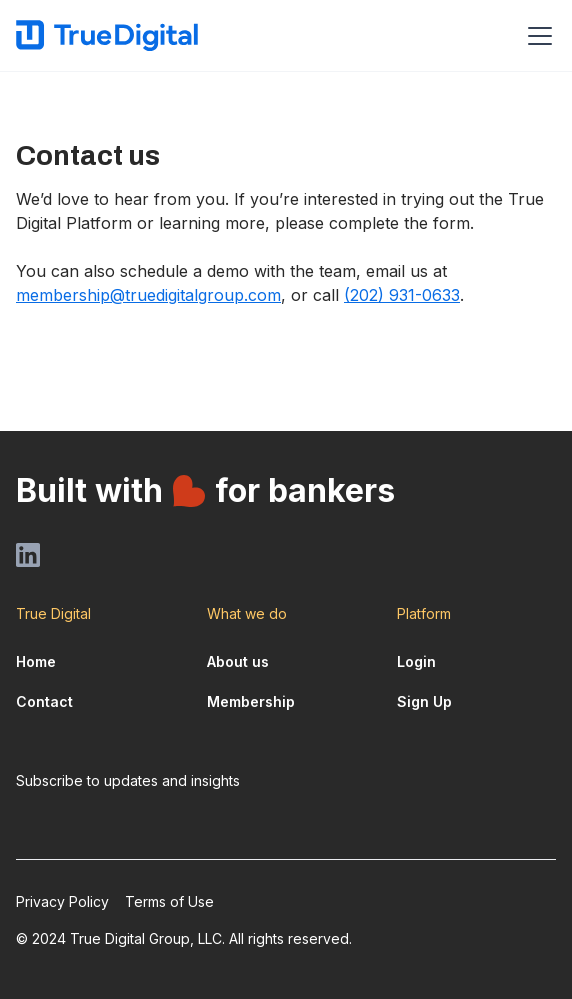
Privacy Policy (62, 901)
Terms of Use (169, 901)
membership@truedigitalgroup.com (148, 295)
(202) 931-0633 (402, 295)
